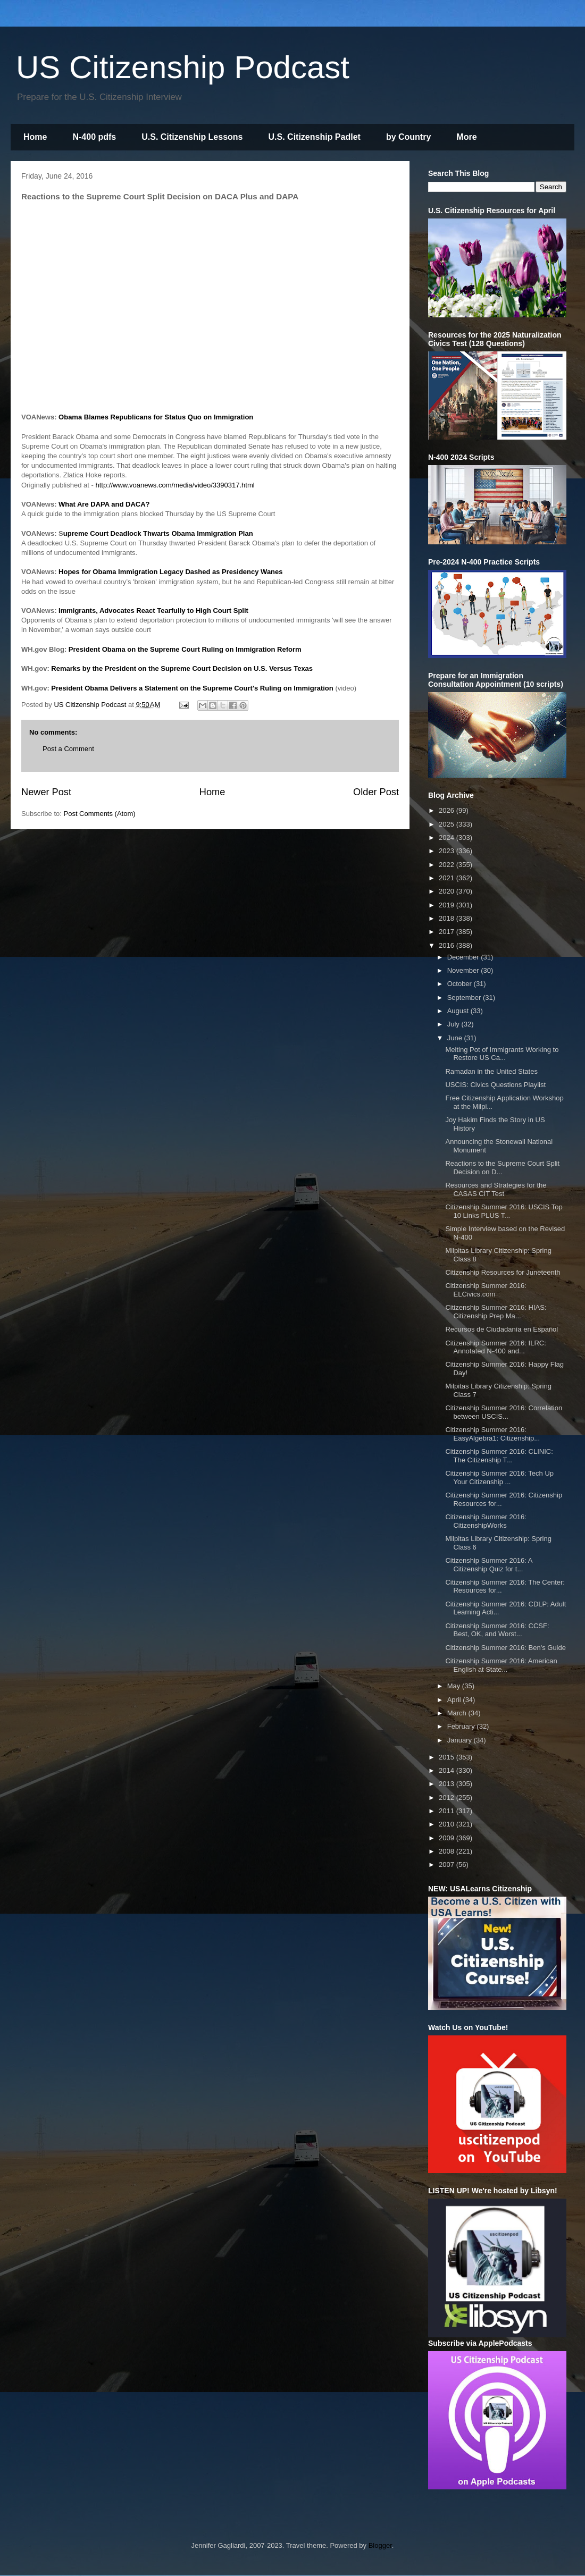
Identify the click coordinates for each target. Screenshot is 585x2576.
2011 (447, 1811)
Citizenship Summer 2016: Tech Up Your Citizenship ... (499, 1477)
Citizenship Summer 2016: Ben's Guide (505, 1648)
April (455, 1700)
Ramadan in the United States (491, 1071)
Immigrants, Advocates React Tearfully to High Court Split (153, 610)
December (464, 957)
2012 (447, 1797)
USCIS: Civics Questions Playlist (495, 1085)
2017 (447, 932)
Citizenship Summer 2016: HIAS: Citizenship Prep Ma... (495, 1311)
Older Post (376, 792)
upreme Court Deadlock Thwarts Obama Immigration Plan (158, 533)
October (460, 984)
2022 (447, 865)
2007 (447, 1864)
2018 (447, 918)
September (465, 997)
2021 (447, 878)
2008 (447, 1851)
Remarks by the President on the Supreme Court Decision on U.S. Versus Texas (182, 668)
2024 (447, 837)
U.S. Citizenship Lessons (192, 136)
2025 (447, 824)
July (454, 1024)
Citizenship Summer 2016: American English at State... (501, 1665)
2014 (447, 1770)
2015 (447, 1757)
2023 (447, 851)
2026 (447, 810)
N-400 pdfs (94, 136)
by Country (408, 136)
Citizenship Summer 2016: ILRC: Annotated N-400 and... (495, 1347)
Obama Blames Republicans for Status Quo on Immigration (156, 417)
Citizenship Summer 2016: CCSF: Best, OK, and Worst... (497, 1630)
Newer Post (46, 792)
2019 (447, 905)
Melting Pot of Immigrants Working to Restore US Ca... (501, 1054)
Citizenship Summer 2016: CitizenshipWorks (485, 1521)
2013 (447, 1784)
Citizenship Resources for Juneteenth (502, 1272)
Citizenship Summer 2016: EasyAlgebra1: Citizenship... (492, 1434)
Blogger (380, 2545)
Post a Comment (68, 749)
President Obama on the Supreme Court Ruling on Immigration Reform (185, 649)
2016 (447, 945)
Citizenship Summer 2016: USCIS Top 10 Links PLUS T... (503, 1211)
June (455, 1038)
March (458, 1713)
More (466, 136)
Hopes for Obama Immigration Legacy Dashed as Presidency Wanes (170, 572)
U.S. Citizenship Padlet (315, 136)
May (454, 1686)
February (462, 1726)
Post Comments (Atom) (100, 814)
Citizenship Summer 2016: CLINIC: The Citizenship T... (499, 1455)
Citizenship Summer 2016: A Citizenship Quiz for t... (488, 1564)
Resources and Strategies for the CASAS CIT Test (495, 1189)
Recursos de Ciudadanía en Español (501, 1329)
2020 (447, 891)
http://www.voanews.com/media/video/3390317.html (174, 485)
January (460, 1740)
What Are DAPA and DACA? (104, 504)
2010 (447, 1824)
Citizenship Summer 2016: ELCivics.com (485, 1290)
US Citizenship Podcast (182, 67)
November (464, 970)
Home (35, 136)
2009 (447, 1838)
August (459, 1011)
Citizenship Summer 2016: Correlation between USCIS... (503, 1412)
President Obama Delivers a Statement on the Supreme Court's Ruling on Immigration (192, 688)
